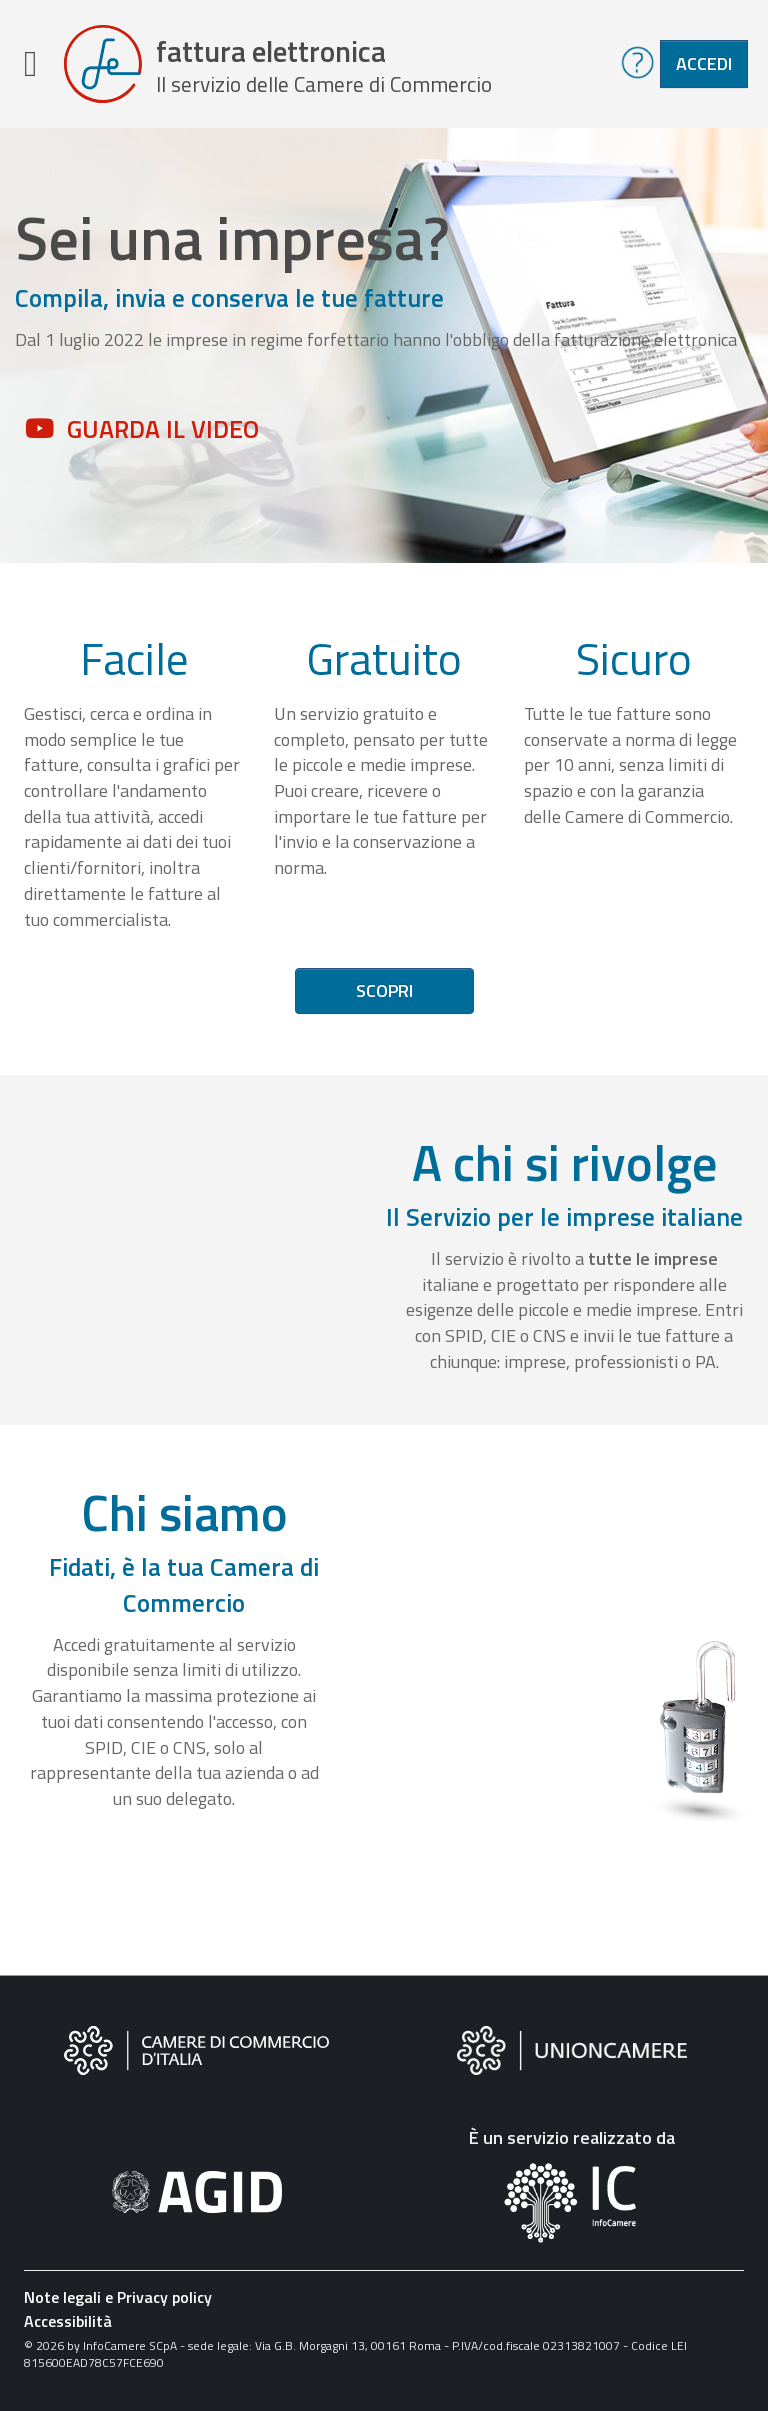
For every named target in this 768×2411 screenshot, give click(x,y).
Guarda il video (163, 429)
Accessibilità (68, 2321)
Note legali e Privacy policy (118, 2297)
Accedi (704, 63)
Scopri (384, 990)
